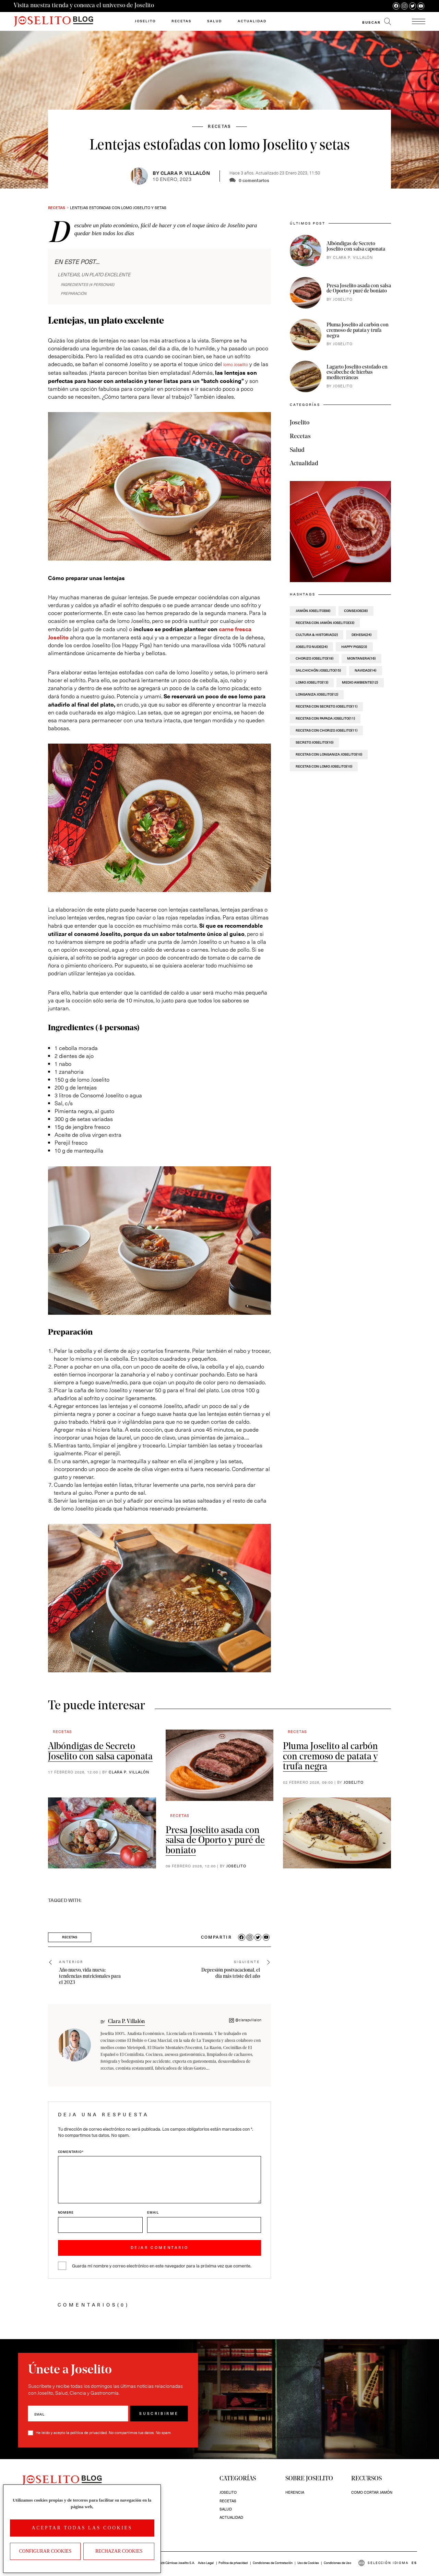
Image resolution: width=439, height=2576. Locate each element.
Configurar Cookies (45, 2551)
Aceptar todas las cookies (82, 2527)
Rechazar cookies (118, 2551)
